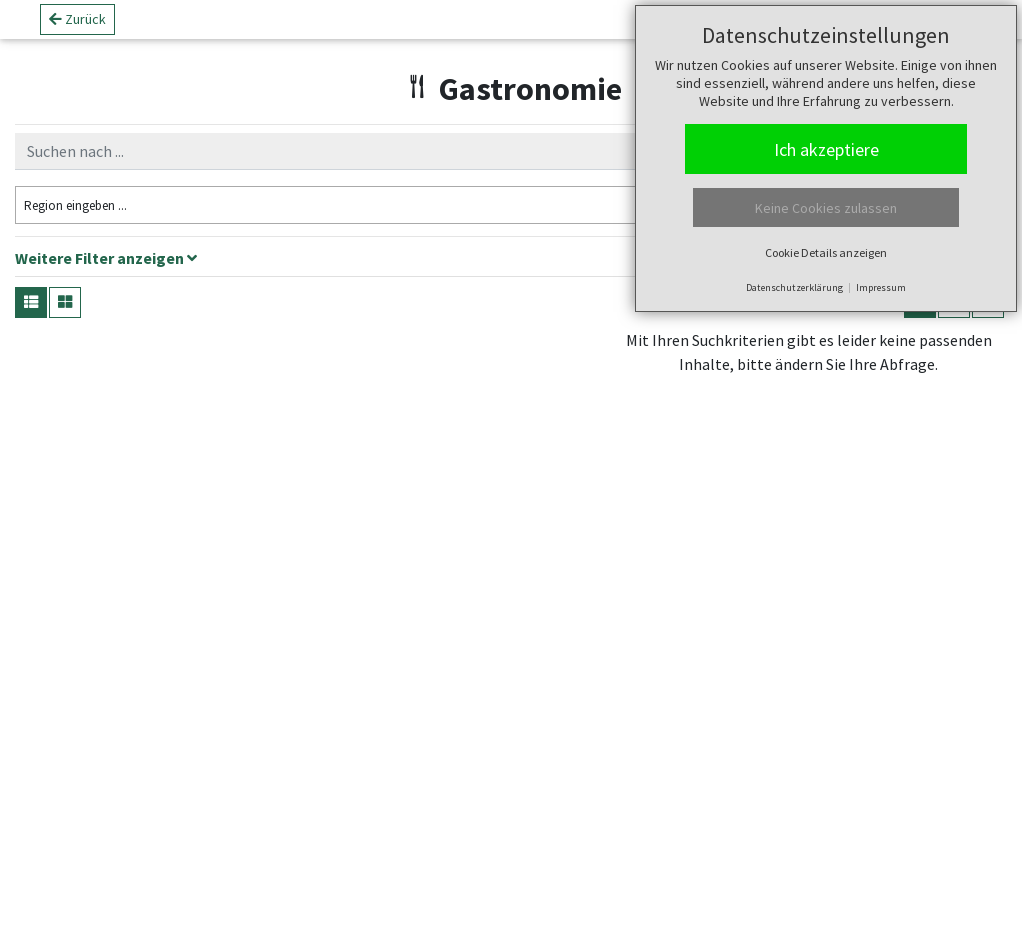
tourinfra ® (753, 903)
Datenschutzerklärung (794, 287)
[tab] (511, 260)
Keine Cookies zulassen (826, 208)
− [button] (638, 385)
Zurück (77, 27)
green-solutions (899, 903)
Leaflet (640, 903)
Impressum (881, 287)
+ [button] (638, 355)
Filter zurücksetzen (487, 203)
